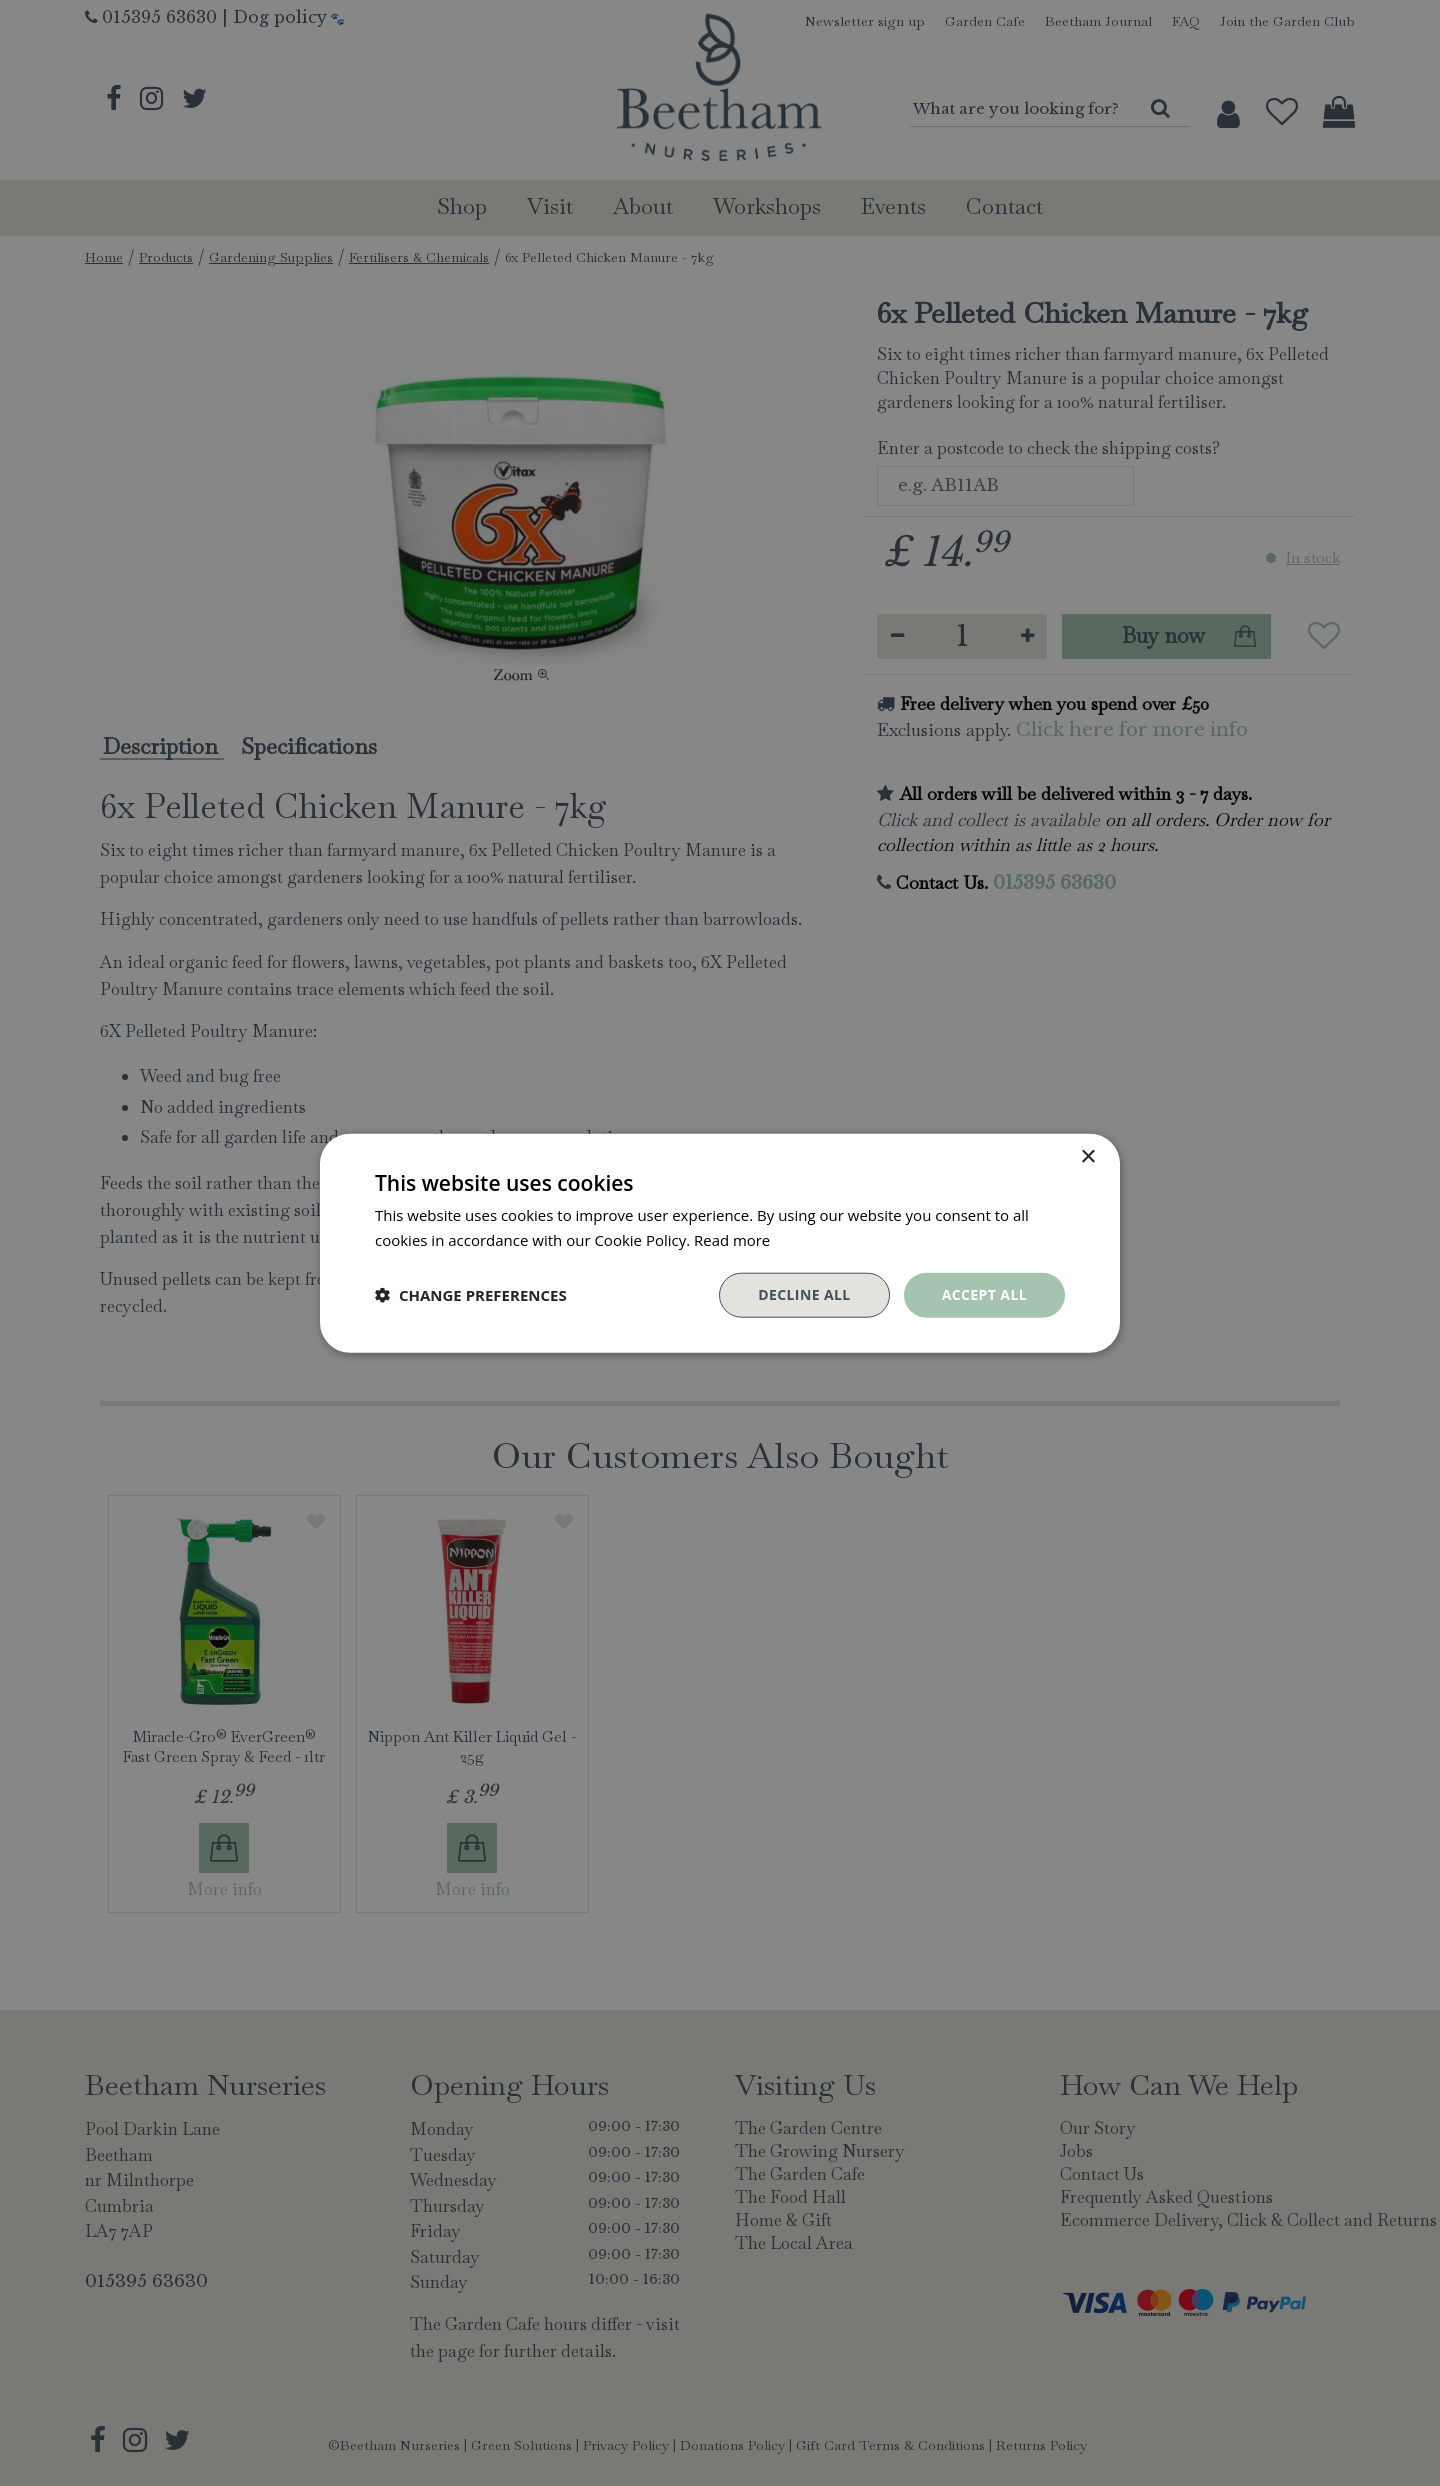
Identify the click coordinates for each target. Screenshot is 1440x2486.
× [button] (1087, 1157)
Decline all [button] (804, 1294)
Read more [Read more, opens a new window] (732, 1240)
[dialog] (720, 1243)
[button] (471, 1295)
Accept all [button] (984, 1294)
